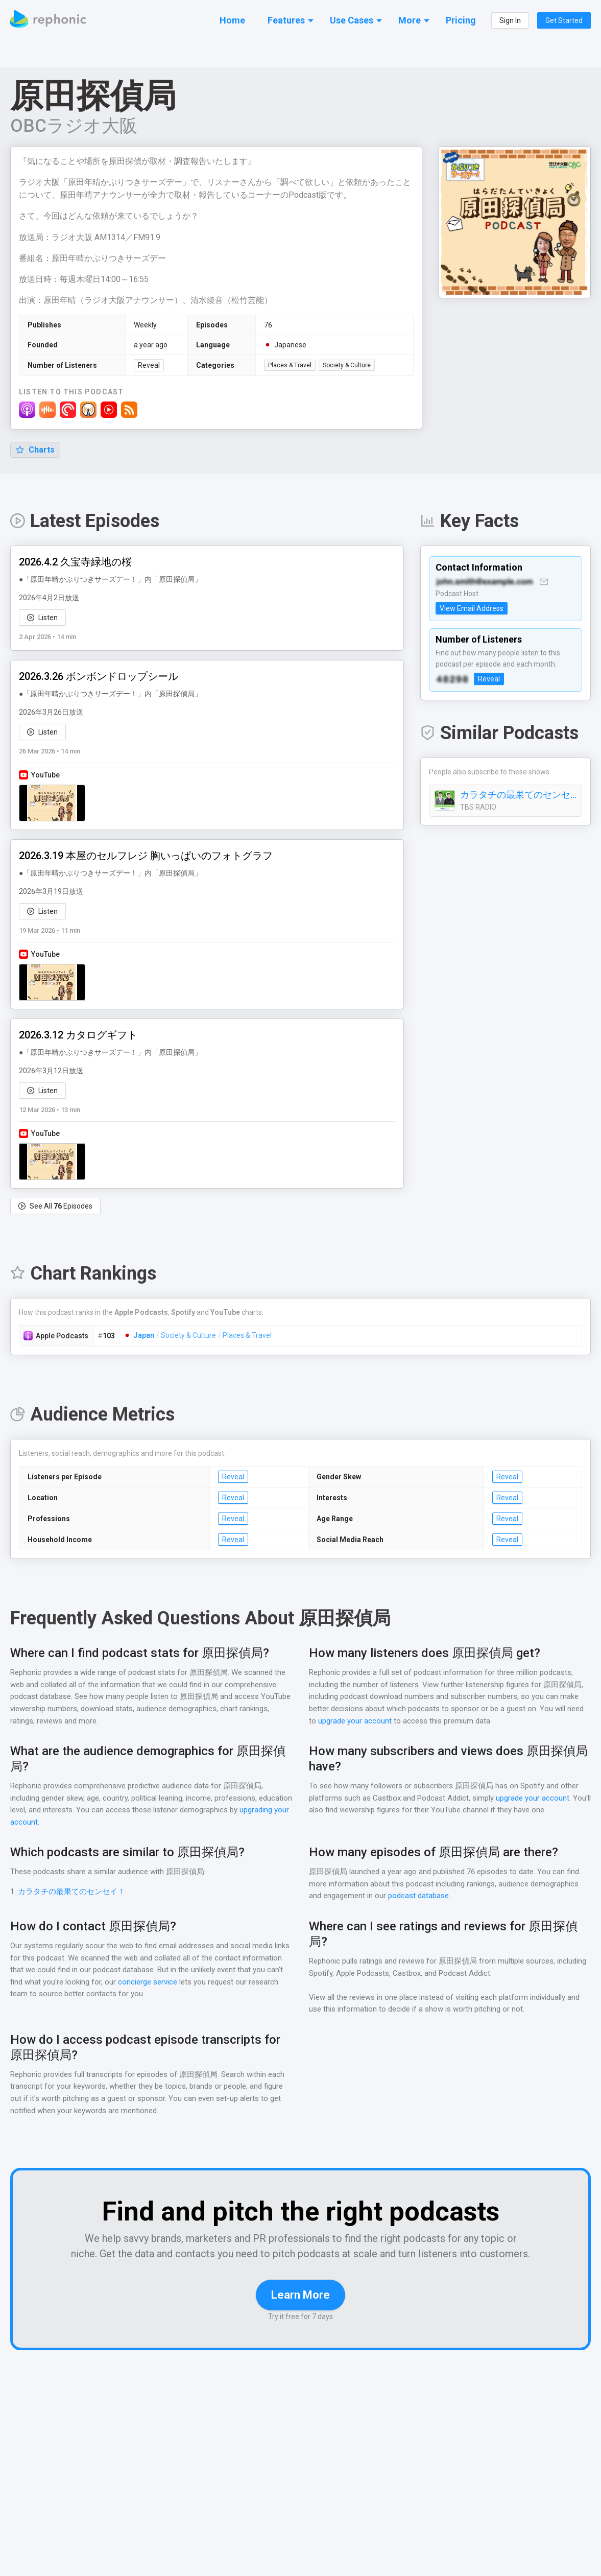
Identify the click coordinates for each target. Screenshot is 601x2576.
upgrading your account (50, 1822)
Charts (35, 450)
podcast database (420, 1896)
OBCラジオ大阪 (75, 126)
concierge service (195, 1982)
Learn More (300, 2310)
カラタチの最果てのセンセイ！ (518, 795)
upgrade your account (354, 1721)
